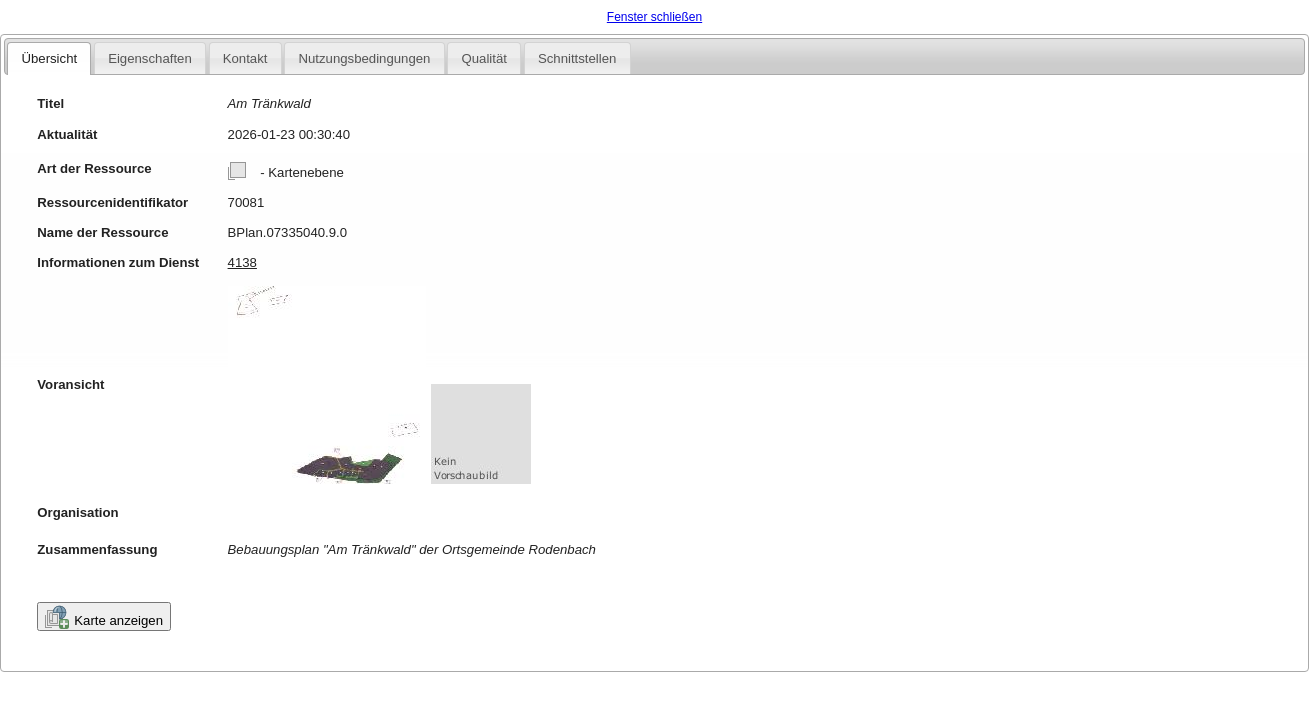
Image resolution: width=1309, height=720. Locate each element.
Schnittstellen (577, 58)
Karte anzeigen (104, 617)
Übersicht (49, 58)
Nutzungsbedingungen (364, 58)
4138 (242, 262)
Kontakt (245, 58)
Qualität (483, 58)
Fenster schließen (654, 17)
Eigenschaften (150, 58)
